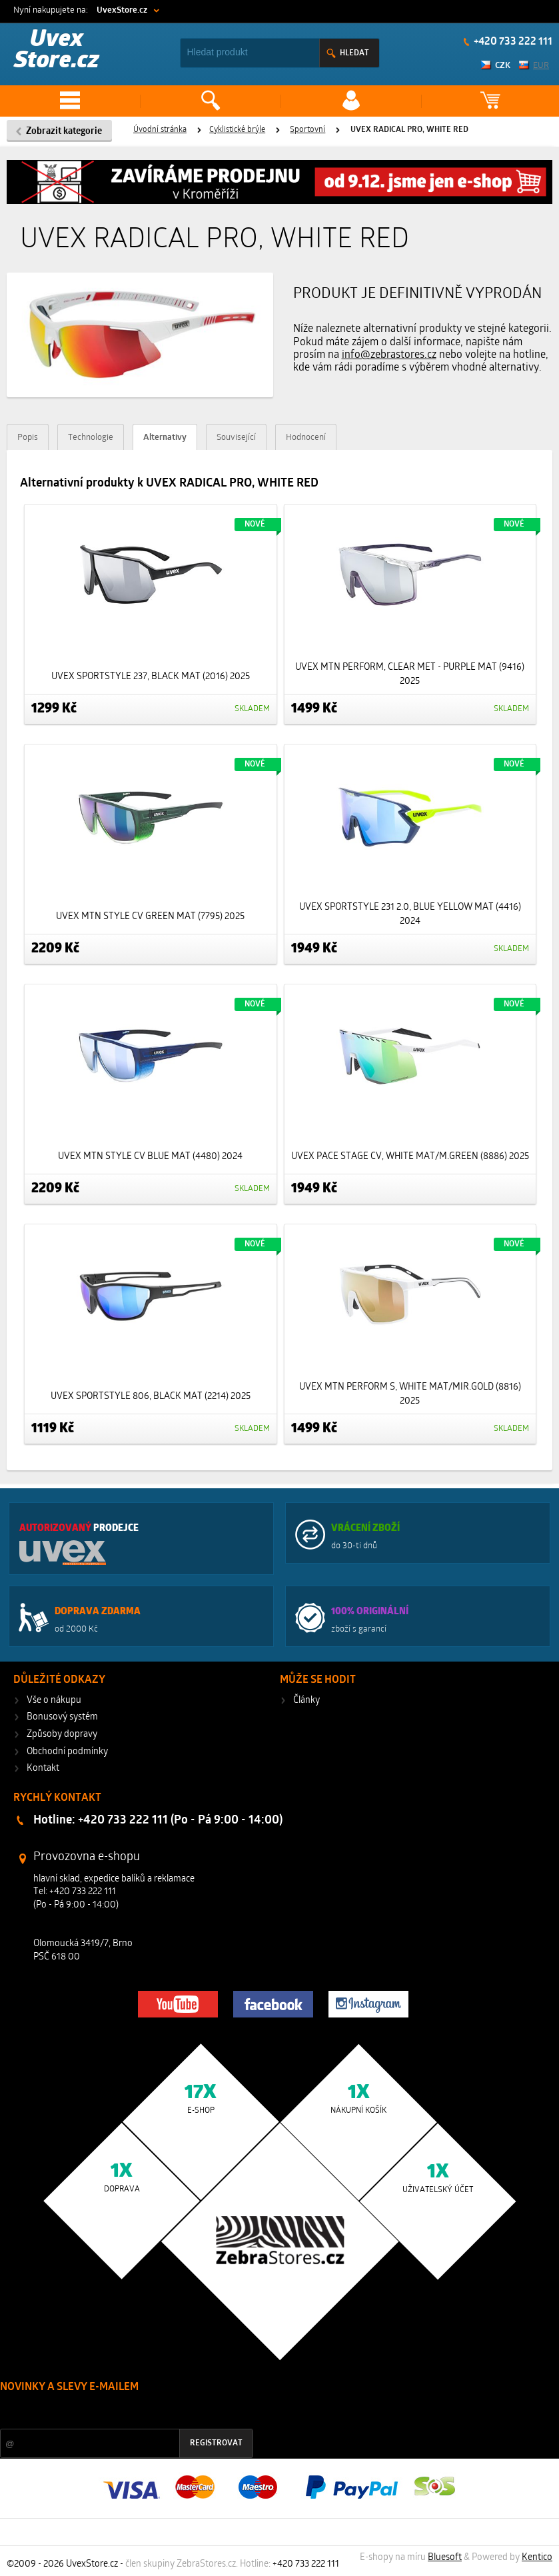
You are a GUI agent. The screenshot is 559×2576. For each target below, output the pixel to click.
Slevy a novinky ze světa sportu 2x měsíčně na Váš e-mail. (114, 2412)
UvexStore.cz (122, 10)
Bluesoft (445, 2558)
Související (236, 437)
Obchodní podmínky (67, 1752)
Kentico (537, 2558)
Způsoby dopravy (62, 1735)
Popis (27, 437)
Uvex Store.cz (56, 51)
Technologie (90, 437)
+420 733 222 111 (512, 42)
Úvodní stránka (160, 130)
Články (306, 1701)
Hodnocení (306, 437)
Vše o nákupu (54, 1701)
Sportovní (307, 130)
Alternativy (165, 437)
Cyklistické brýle (237, 130)
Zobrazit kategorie (64, 132)
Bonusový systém (62, 1717)
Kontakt (43, 1769)
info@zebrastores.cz (389, 355)
